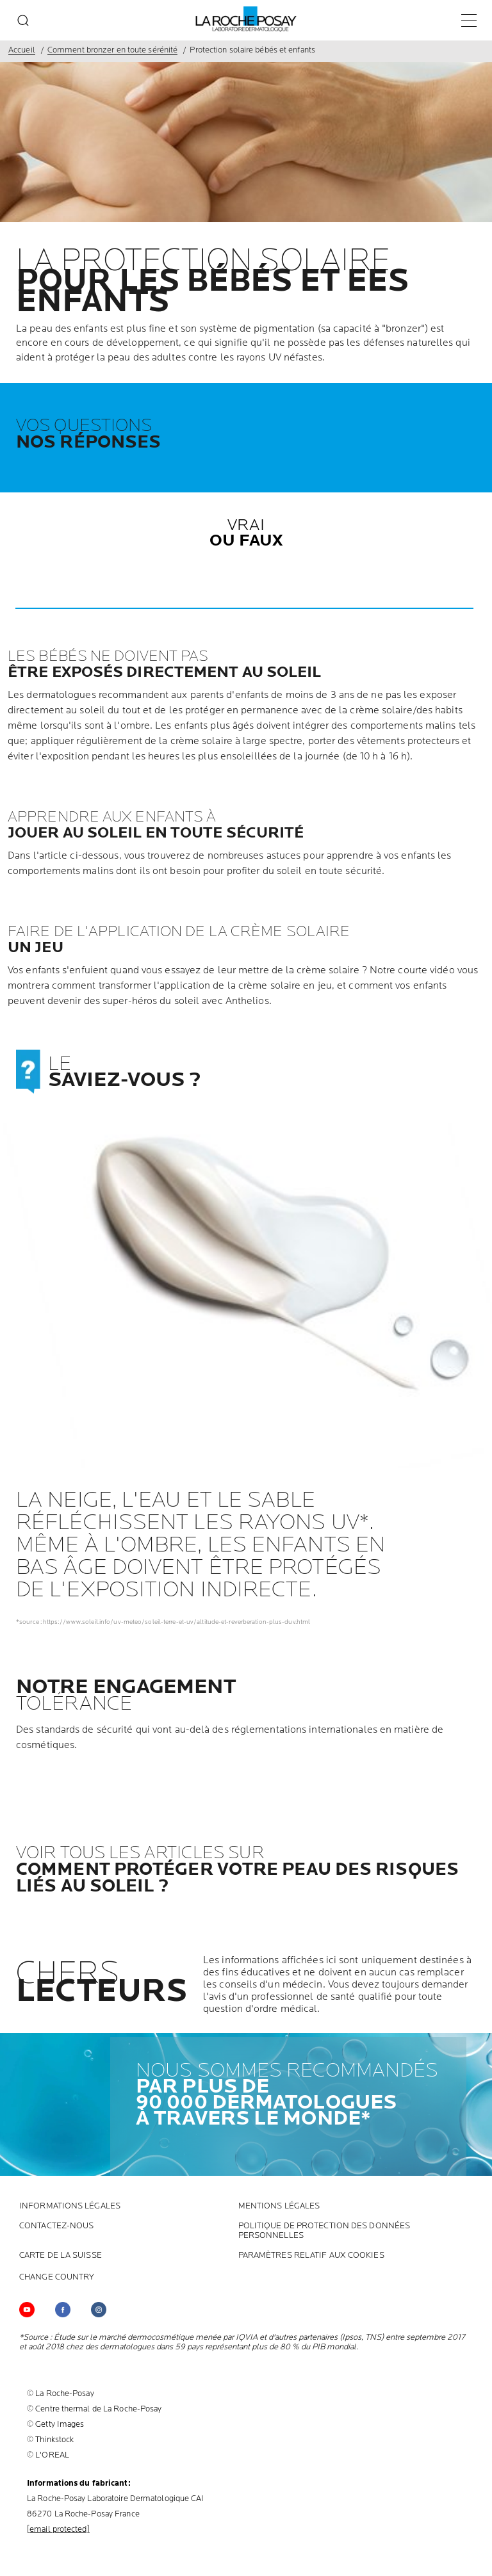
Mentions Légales (279, 2206)
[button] (244, 608)
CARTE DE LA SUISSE (60, 2255)
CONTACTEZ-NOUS (56, 2226)
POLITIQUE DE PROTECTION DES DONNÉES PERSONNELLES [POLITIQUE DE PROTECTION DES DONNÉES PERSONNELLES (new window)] (324, 2230)
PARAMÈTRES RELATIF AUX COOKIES (311, 2255)
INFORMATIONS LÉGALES (69, 2206)
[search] (23, 20)
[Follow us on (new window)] (62, 2309)
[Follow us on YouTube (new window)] (27, 2309)
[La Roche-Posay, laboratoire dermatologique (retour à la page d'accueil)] (246, 19)
